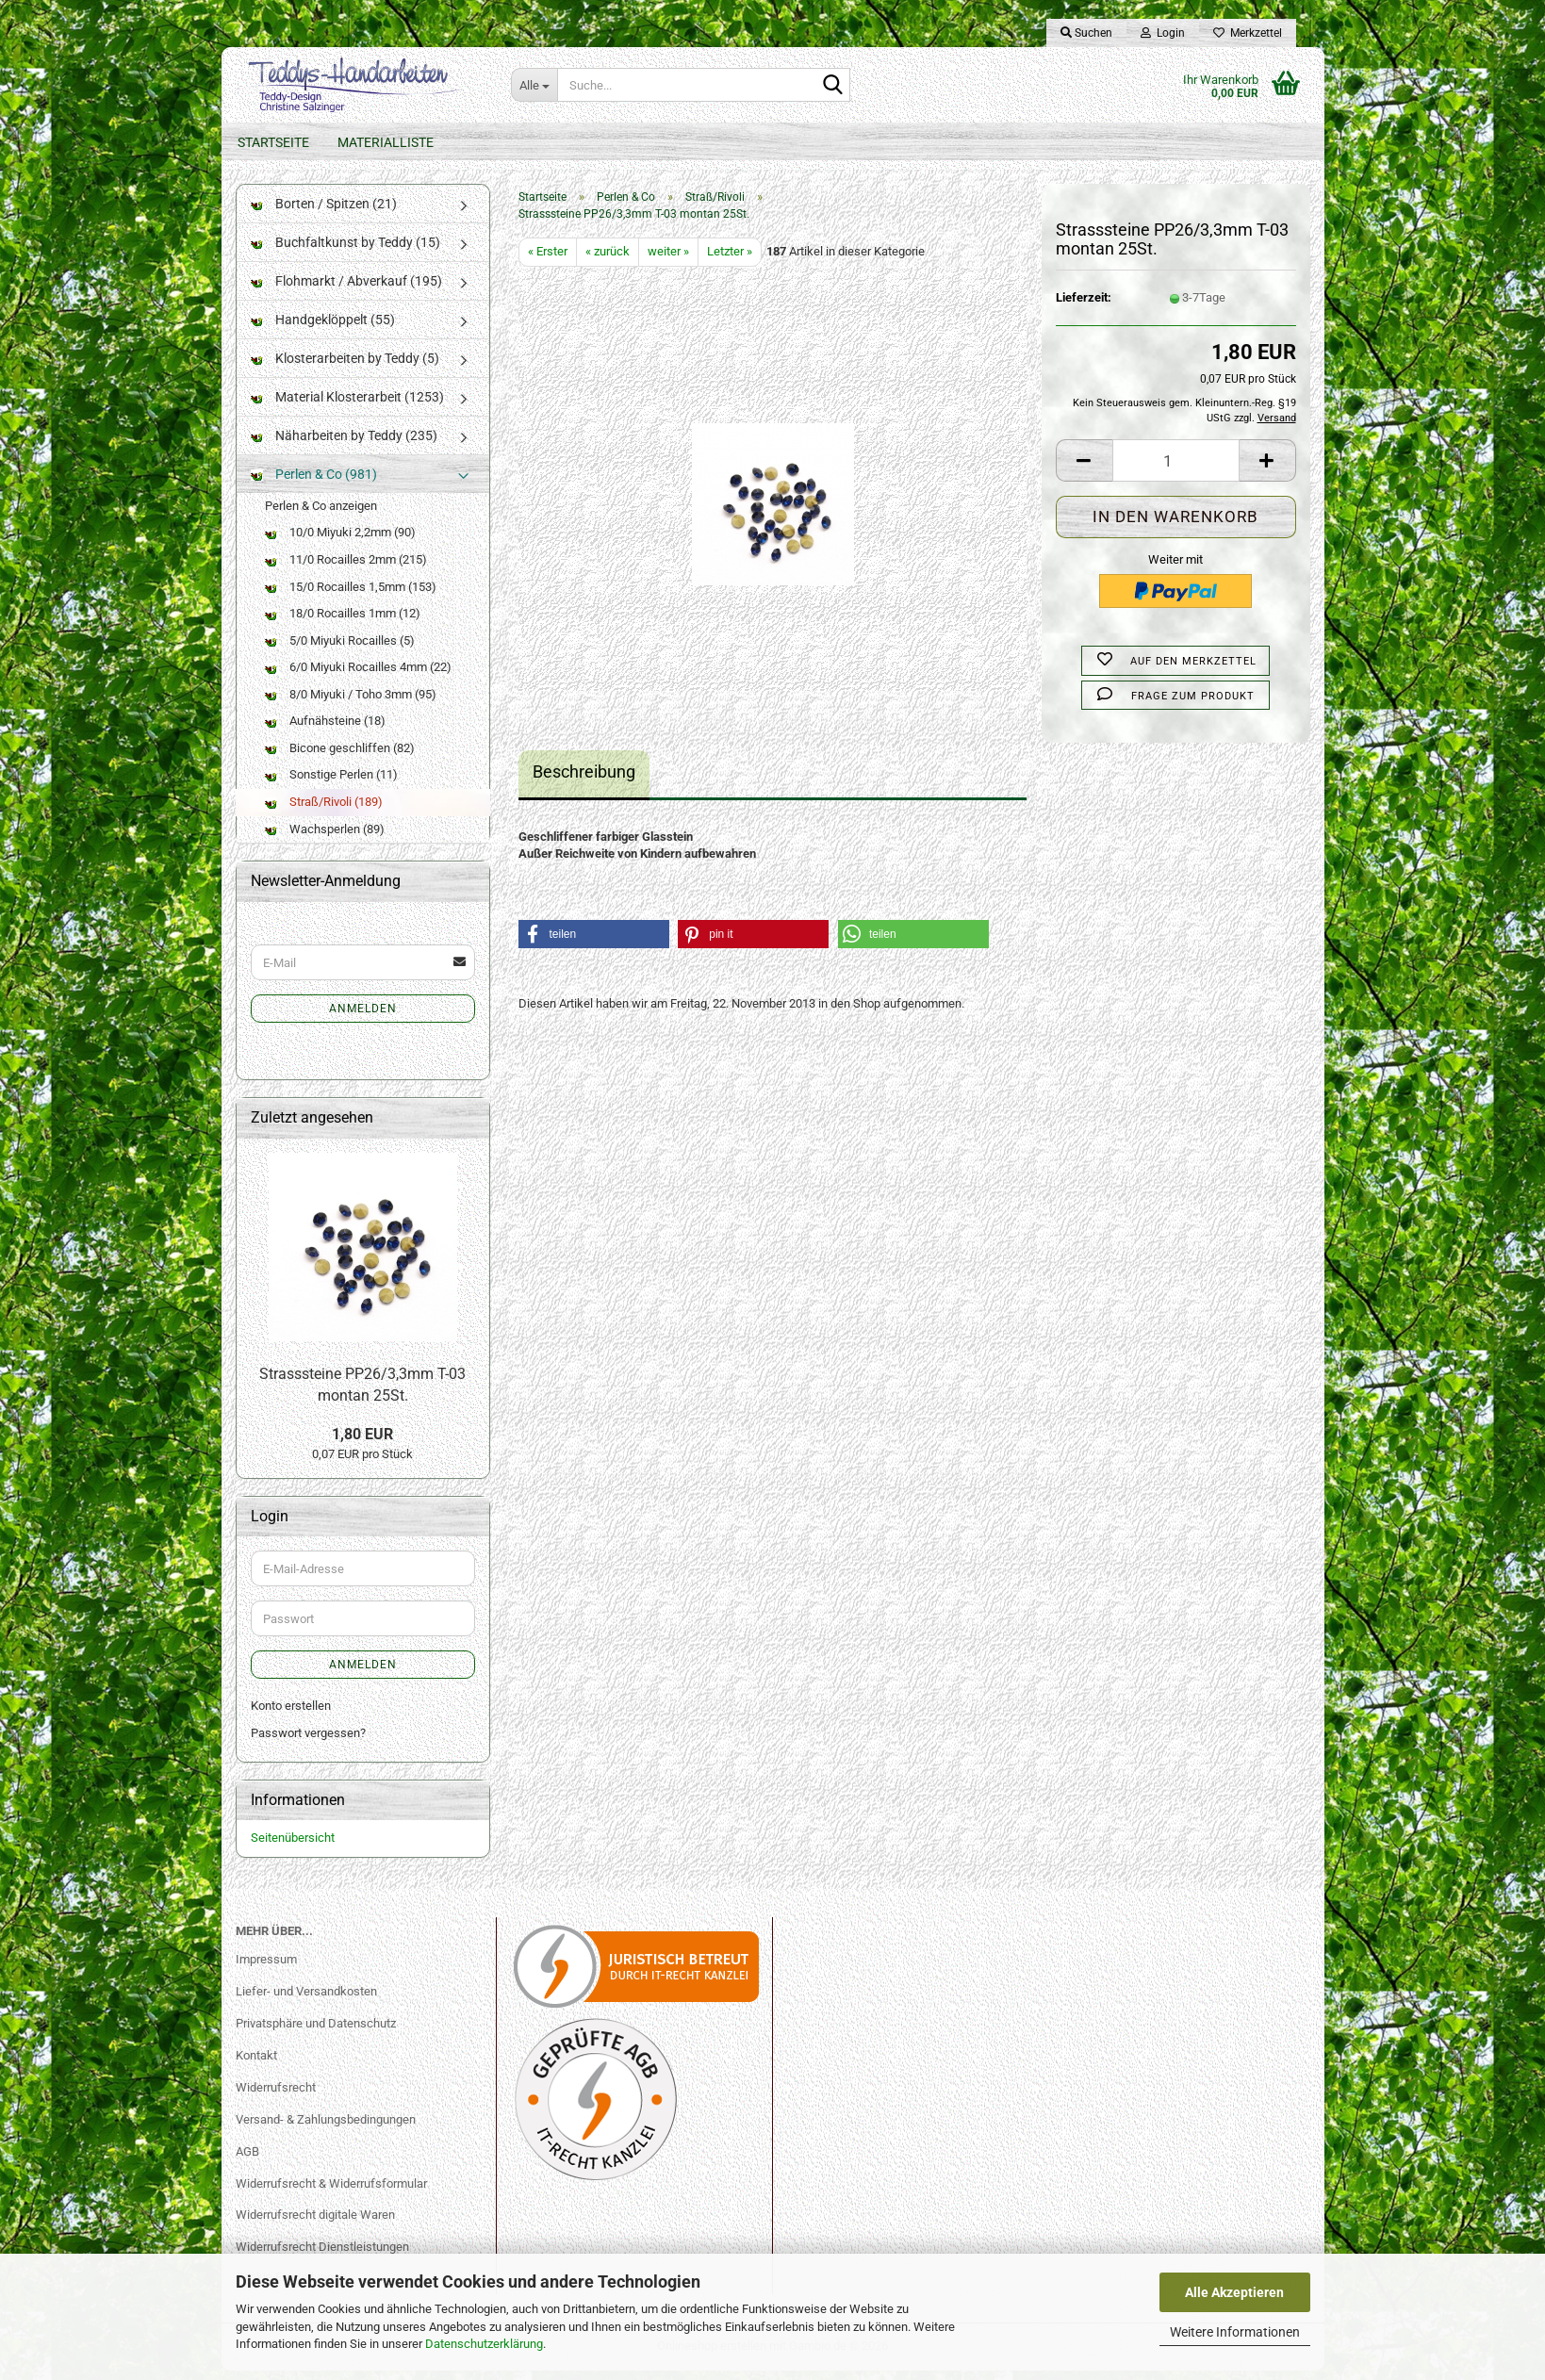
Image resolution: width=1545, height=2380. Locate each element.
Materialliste (385, 142)
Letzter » (729, 261)
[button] (1084, 471)
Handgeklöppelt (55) (323, 328)
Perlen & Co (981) (314, 483)
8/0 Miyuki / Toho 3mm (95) (350, 704)
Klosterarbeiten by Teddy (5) (345, 367)
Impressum (266, 1968)
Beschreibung (584, 781)
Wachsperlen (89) (325, 838)
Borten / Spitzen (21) (324, 213)
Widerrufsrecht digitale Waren (315, 2225)
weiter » (668, 261)
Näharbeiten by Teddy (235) (344, 444)
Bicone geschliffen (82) (340, 757)
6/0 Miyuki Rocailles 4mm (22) (358, 676)
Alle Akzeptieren (1234, 2292)
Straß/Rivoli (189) (324, 811)
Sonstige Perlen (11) (331, 785)
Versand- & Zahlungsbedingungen (326, 2129)
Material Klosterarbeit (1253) (347, 406)
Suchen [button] (1086, 33)
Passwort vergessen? (308, 1742)
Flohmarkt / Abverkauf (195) (346, 290)
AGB (247, 2161)
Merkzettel (1247, 33)
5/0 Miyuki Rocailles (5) (340, 650)
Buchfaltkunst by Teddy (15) (345, 251)
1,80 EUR (362, 1444)
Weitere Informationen (1235, 2331)
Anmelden (363, 1018)
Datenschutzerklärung (484, 2344)
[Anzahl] (1176, 471)
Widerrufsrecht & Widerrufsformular (331, 2193)
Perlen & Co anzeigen (321, 515)
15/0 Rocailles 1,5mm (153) (350, 596)
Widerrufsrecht (276, 2097)
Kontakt (256, 2065)
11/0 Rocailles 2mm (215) (346, 569)
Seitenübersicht (293, 1848)
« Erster (547, 261)
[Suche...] (534, 85)
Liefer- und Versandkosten (306, 2001)
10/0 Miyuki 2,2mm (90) (340, 542)
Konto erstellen (291, 1716)
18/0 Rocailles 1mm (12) (342, 623)
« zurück (607, 261)
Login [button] (1163, 33)
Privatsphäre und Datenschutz (316, 2033)
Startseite (273, 142)
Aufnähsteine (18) (325, 731)
